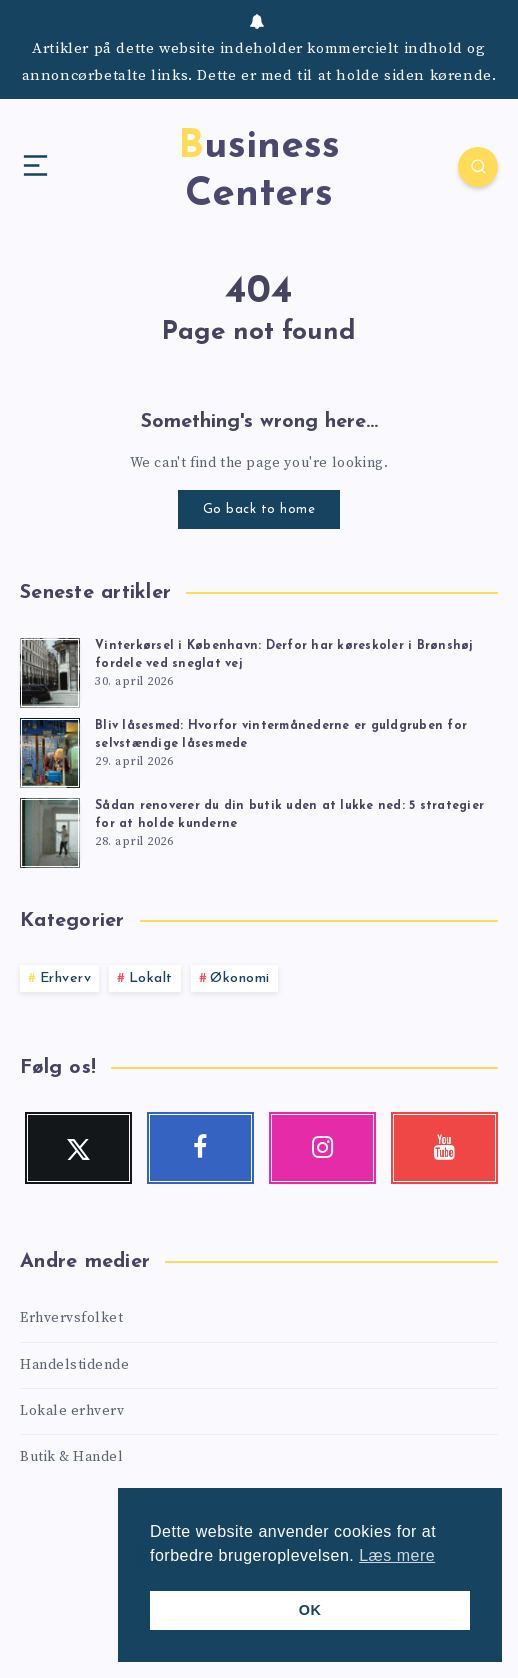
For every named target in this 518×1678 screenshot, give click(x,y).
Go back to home (259, 509)
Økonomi (240, 978)
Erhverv (66, 978)
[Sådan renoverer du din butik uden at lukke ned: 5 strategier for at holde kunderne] (50, 830)
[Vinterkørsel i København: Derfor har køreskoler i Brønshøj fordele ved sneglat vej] (50, 670)
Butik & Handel (71, 1457)
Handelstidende (74, 1365)
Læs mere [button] (397, 1555)
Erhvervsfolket (71, 1318)
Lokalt (151, 978)
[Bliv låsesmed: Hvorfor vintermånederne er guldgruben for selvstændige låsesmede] (50, 750)
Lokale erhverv (72, 1411)
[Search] (478, 167)
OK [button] (310, 1610)
